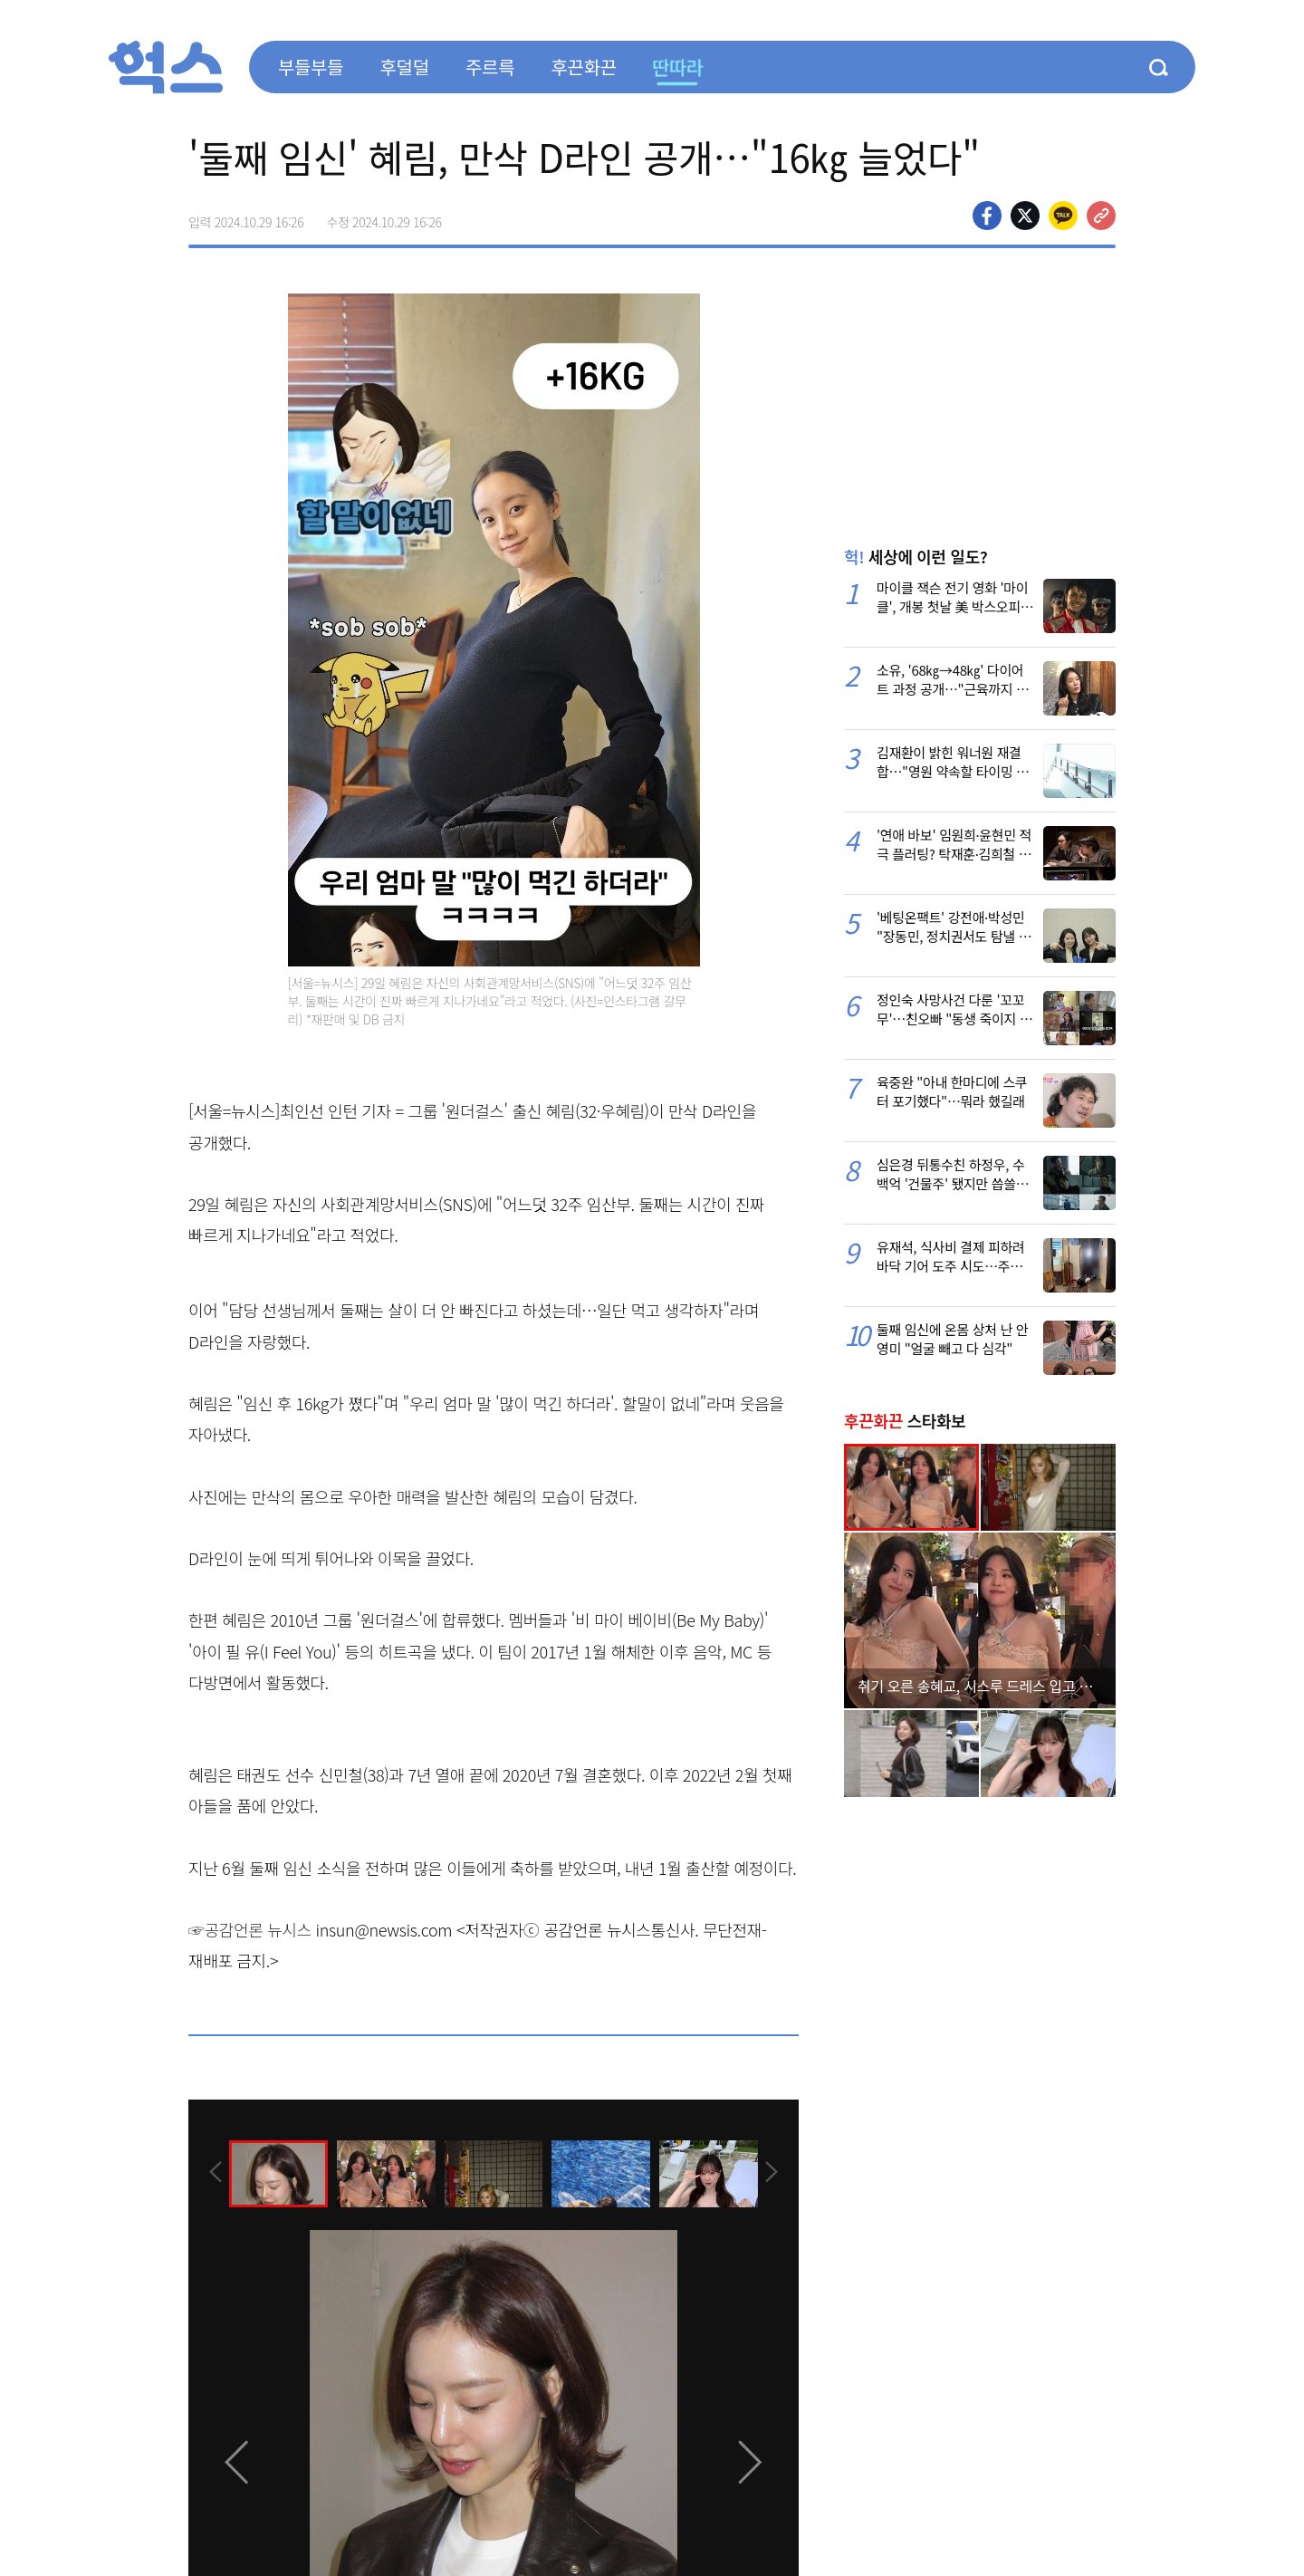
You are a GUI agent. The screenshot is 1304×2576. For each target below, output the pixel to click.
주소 (1101, 215)
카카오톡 (1063, 215)
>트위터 (1025, 215)
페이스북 (987, 215)
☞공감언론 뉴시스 (250, 1929)
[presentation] (212, 2172)
